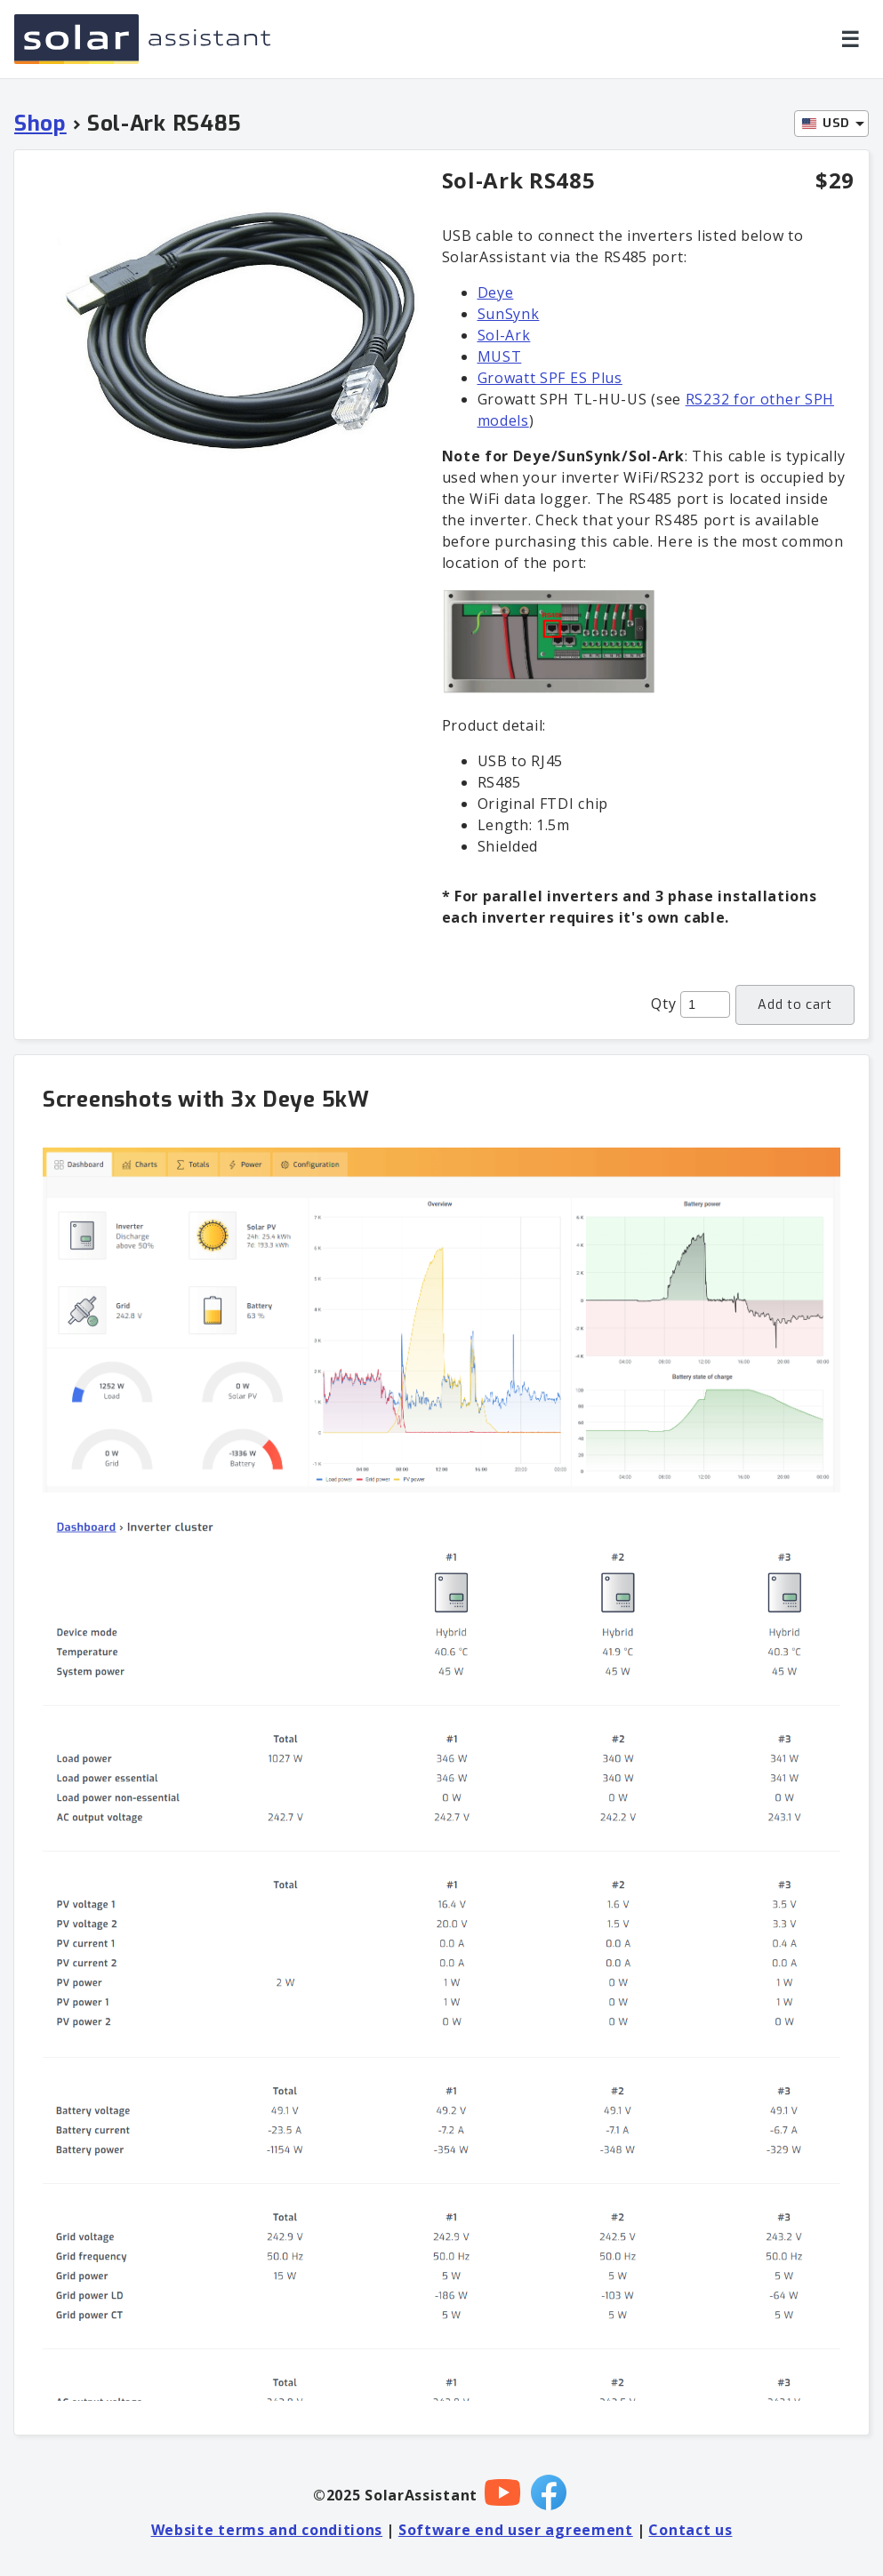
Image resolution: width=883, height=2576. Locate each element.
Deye (496, 292)
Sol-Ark (504, 335)
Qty (663, 1003)
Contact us (690, 2530)
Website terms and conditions (267, 2530)
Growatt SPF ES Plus (550, 378)
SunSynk (509, 314)
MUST (500, 356)
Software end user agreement (515, 2530)
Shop (40, 123)
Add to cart (795, 1004)
